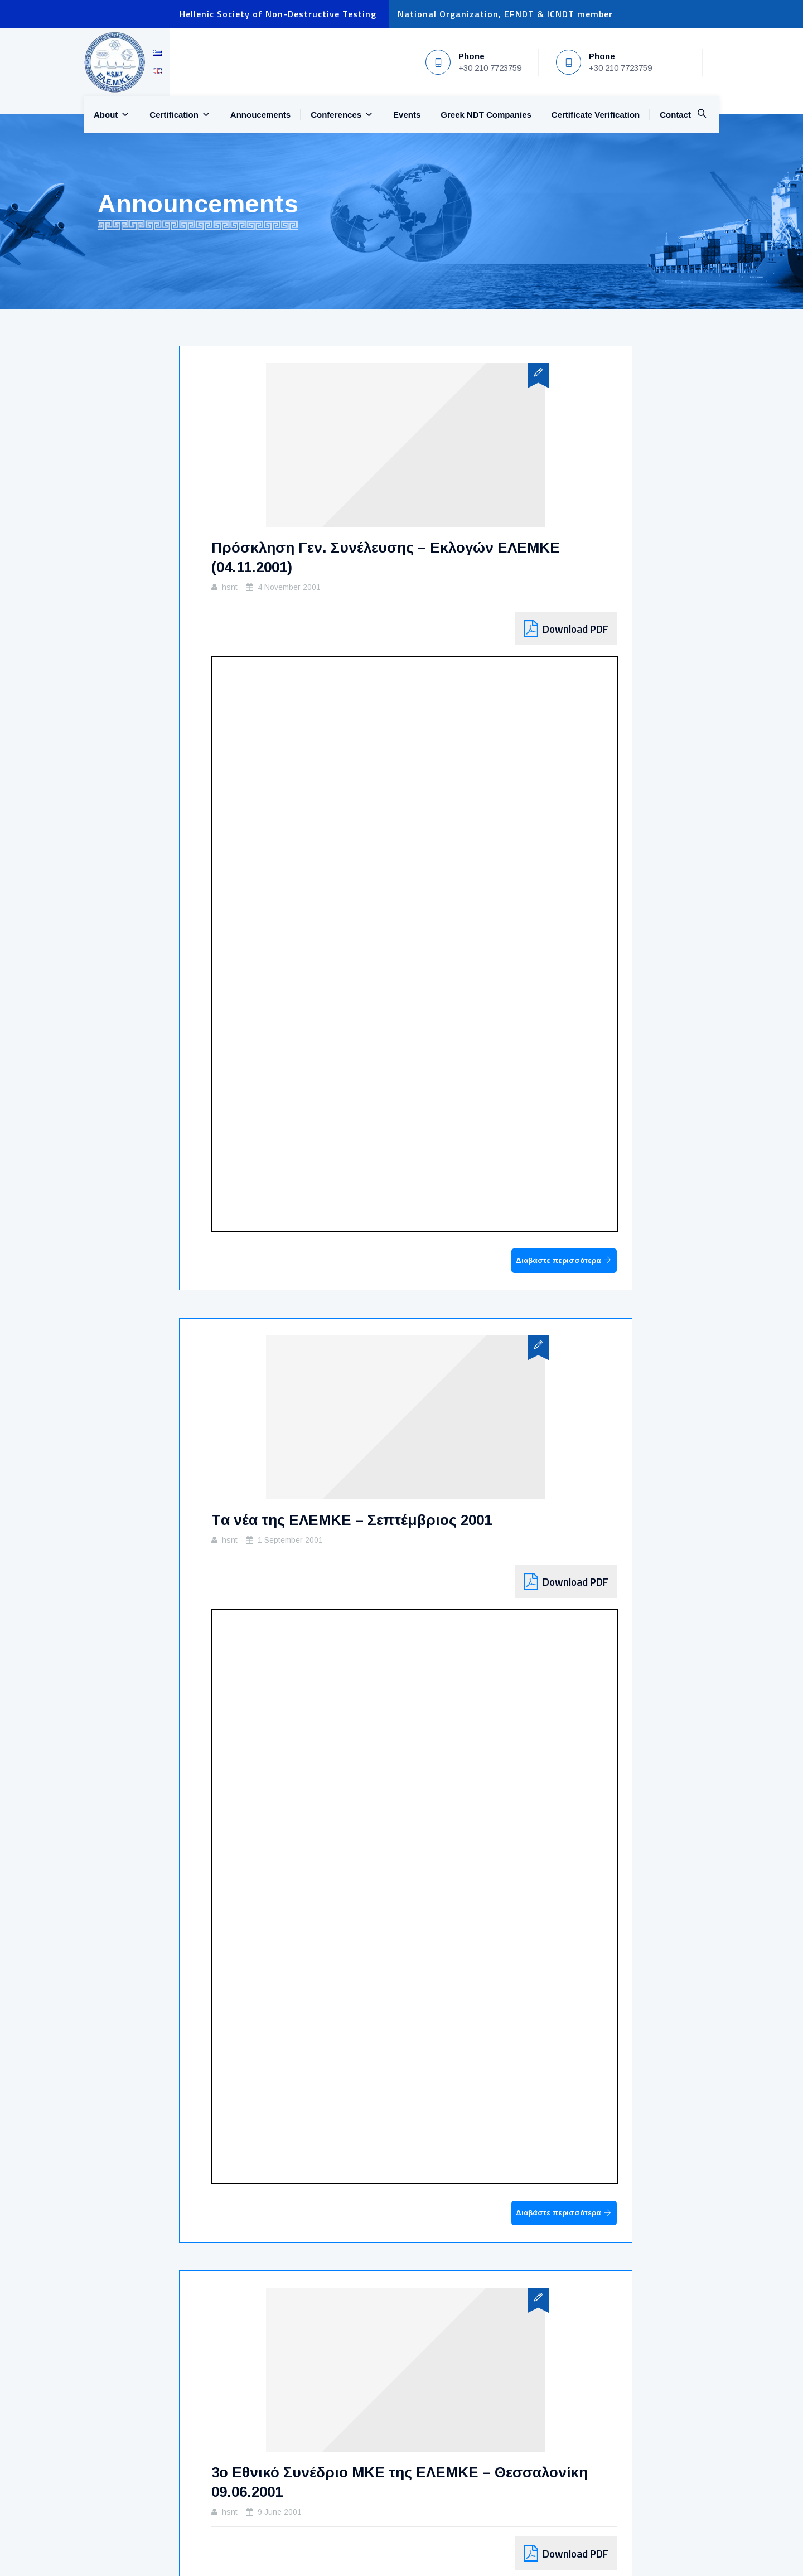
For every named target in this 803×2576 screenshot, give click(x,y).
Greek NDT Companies (486, 114)
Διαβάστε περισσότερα (558, 1260)
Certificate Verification (596, 114)
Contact (675, 114)
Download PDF (575, 629)
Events (406, 114)
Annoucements (260, 114)
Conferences (342, 114)
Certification (179, 114)
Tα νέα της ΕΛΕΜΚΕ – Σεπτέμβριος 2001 (351, 1520)
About (111, 114)
